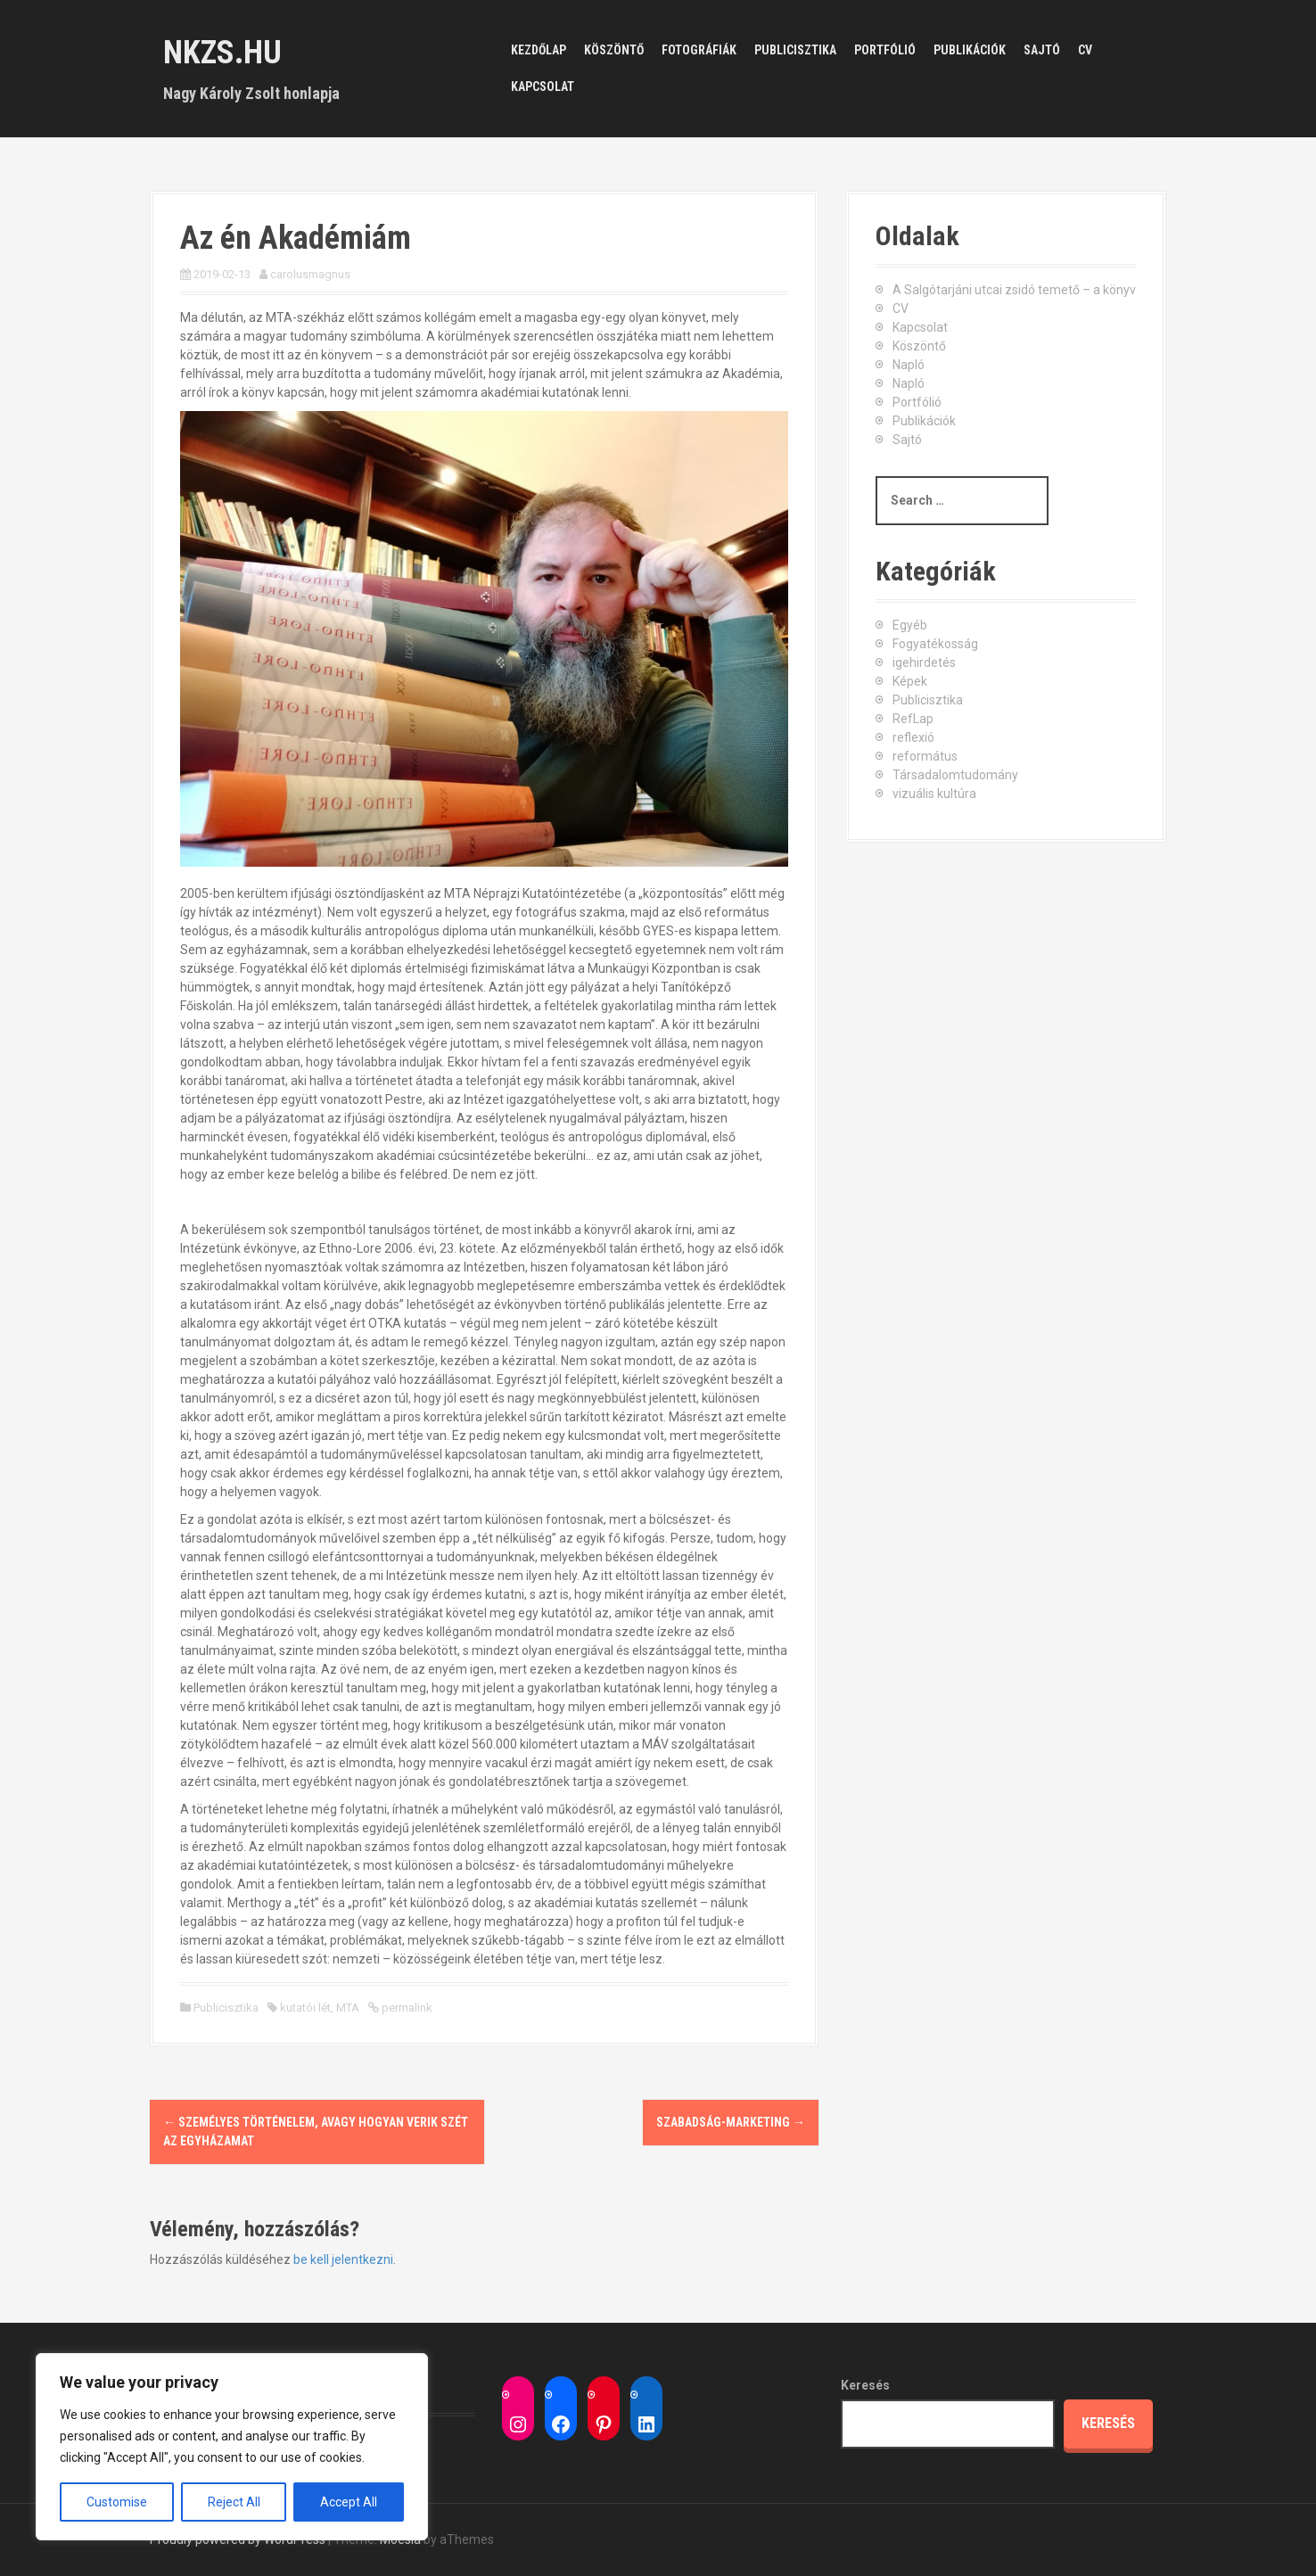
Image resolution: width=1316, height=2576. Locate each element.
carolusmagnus (310, 274)
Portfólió (885, 50)
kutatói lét (305, 2007)
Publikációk (970, 50)
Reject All (234, 2502)
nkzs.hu (222, 52)
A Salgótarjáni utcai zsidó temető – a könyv (1014, 290)
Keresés (865, 2385)
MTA (347, 2007)
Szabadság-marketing (730, 2122)
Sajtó (1042, 50)
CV (1085, 50)
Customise (116, 2502)
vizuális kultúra (934, 793)
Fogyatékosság (935, 644)
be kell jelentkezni (343, 2259)
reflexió (913, 737)
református (925, 756)
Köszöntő (614, 50)
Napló (908, 365)
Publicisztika (795, 50)
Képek (909, 681)
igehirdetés (924, 662)
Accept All (348, 2502)
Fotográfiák (699, 50)
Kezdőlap (538, 50)
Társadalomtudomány (955, 775)
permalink (405, 2007)
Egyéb (909, 625)
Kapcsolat (542, 86)
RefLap (913, 719)
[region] (232, 2446)
